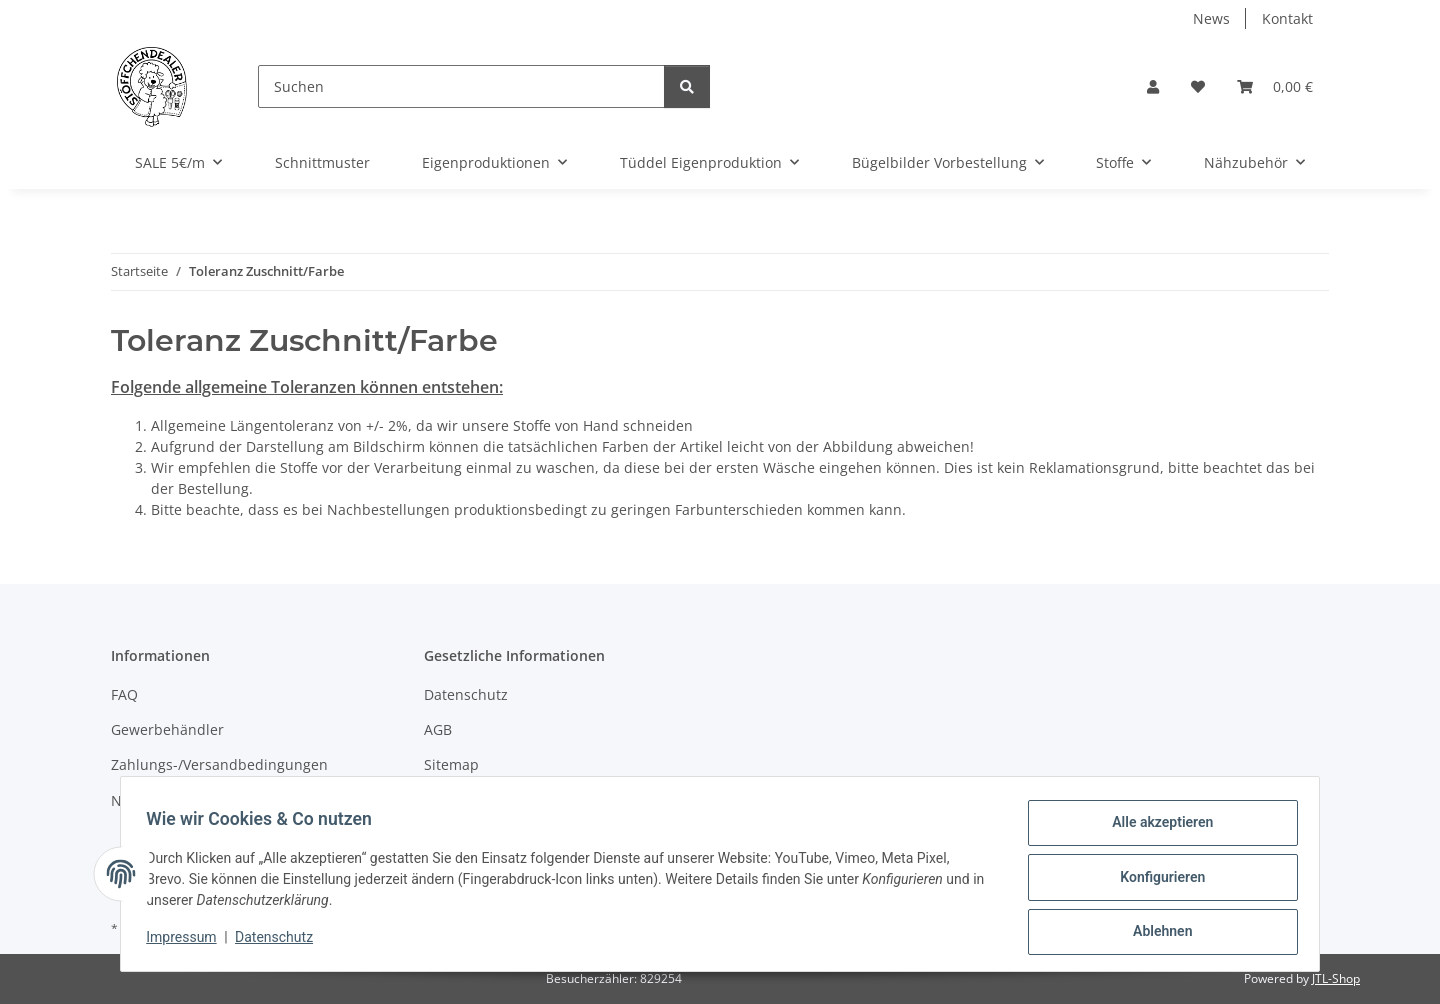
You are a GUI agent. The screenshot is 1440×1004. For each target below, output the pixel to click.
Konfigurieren (1155, 881)
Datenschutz (281, 942)
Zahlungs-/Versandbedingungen (219, 764)
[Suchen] (461, 86)
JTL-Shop (1336, 978)
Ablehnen (1155, 933)
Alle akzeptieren (1155, 829)
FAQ (124, 694)
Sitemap (451, 764)
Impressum (188, 942)
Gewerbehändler (167, 729)
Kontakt (1287, 18)
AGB (438, 729)
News (1211, 18)
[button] (1153, 86)
